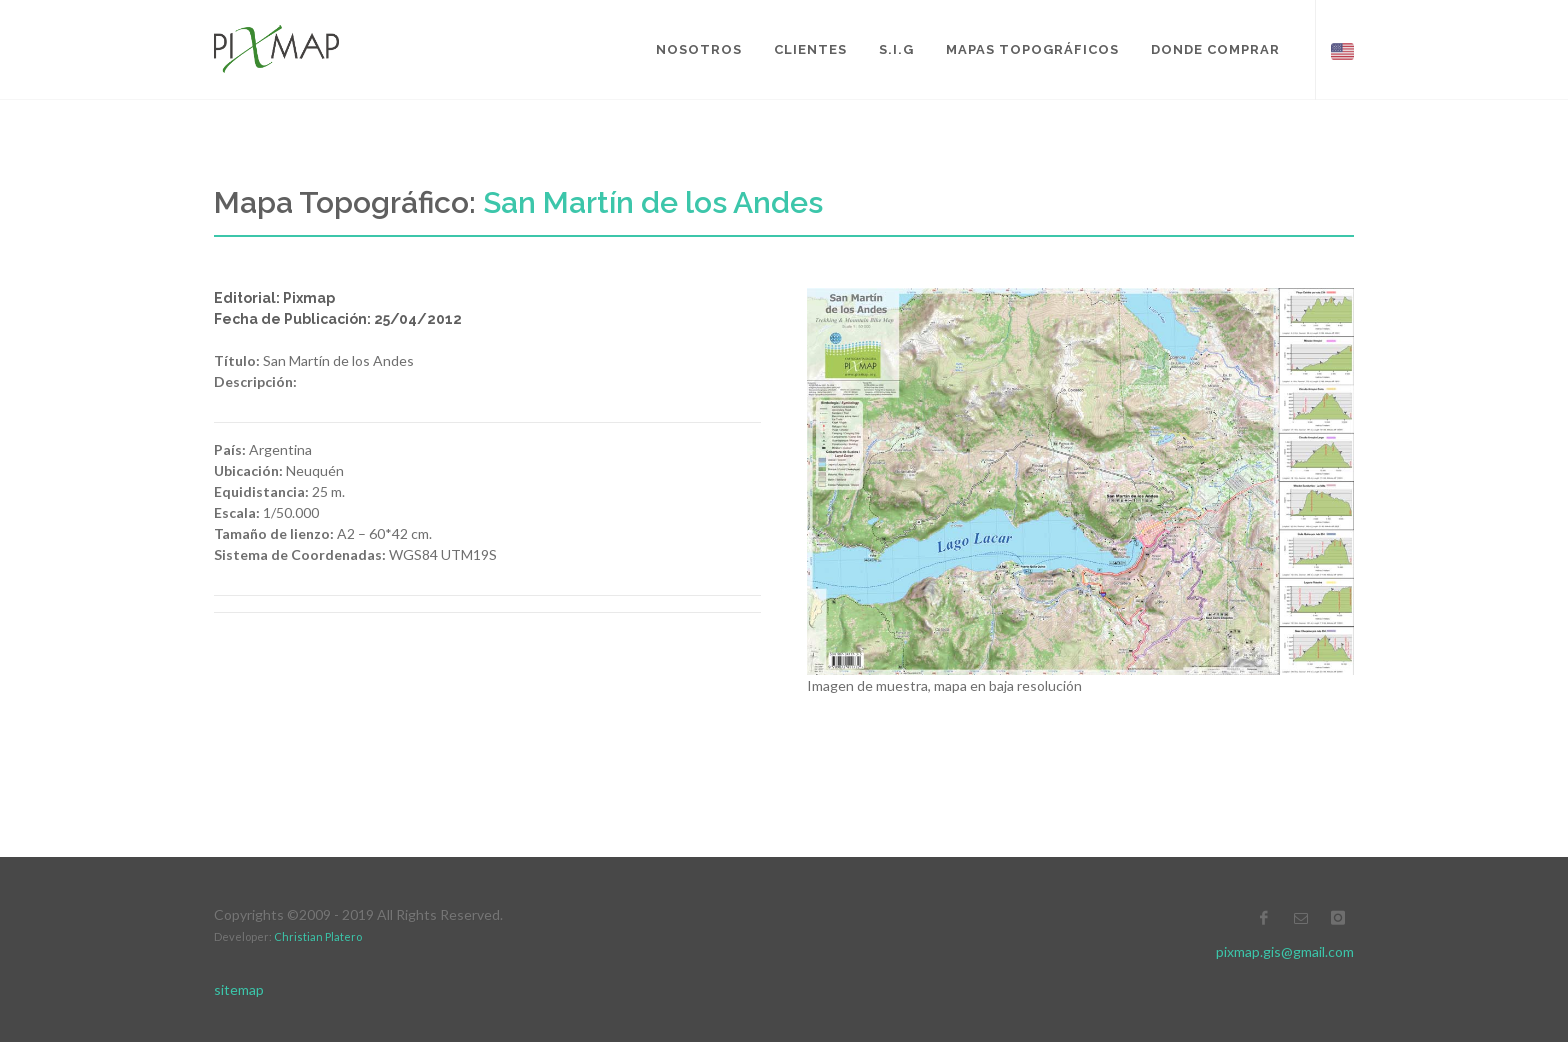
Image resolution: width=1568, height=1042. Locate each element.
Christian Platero (318, 936)
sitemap (239, 989)
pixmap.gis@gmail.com (1285, 951)
